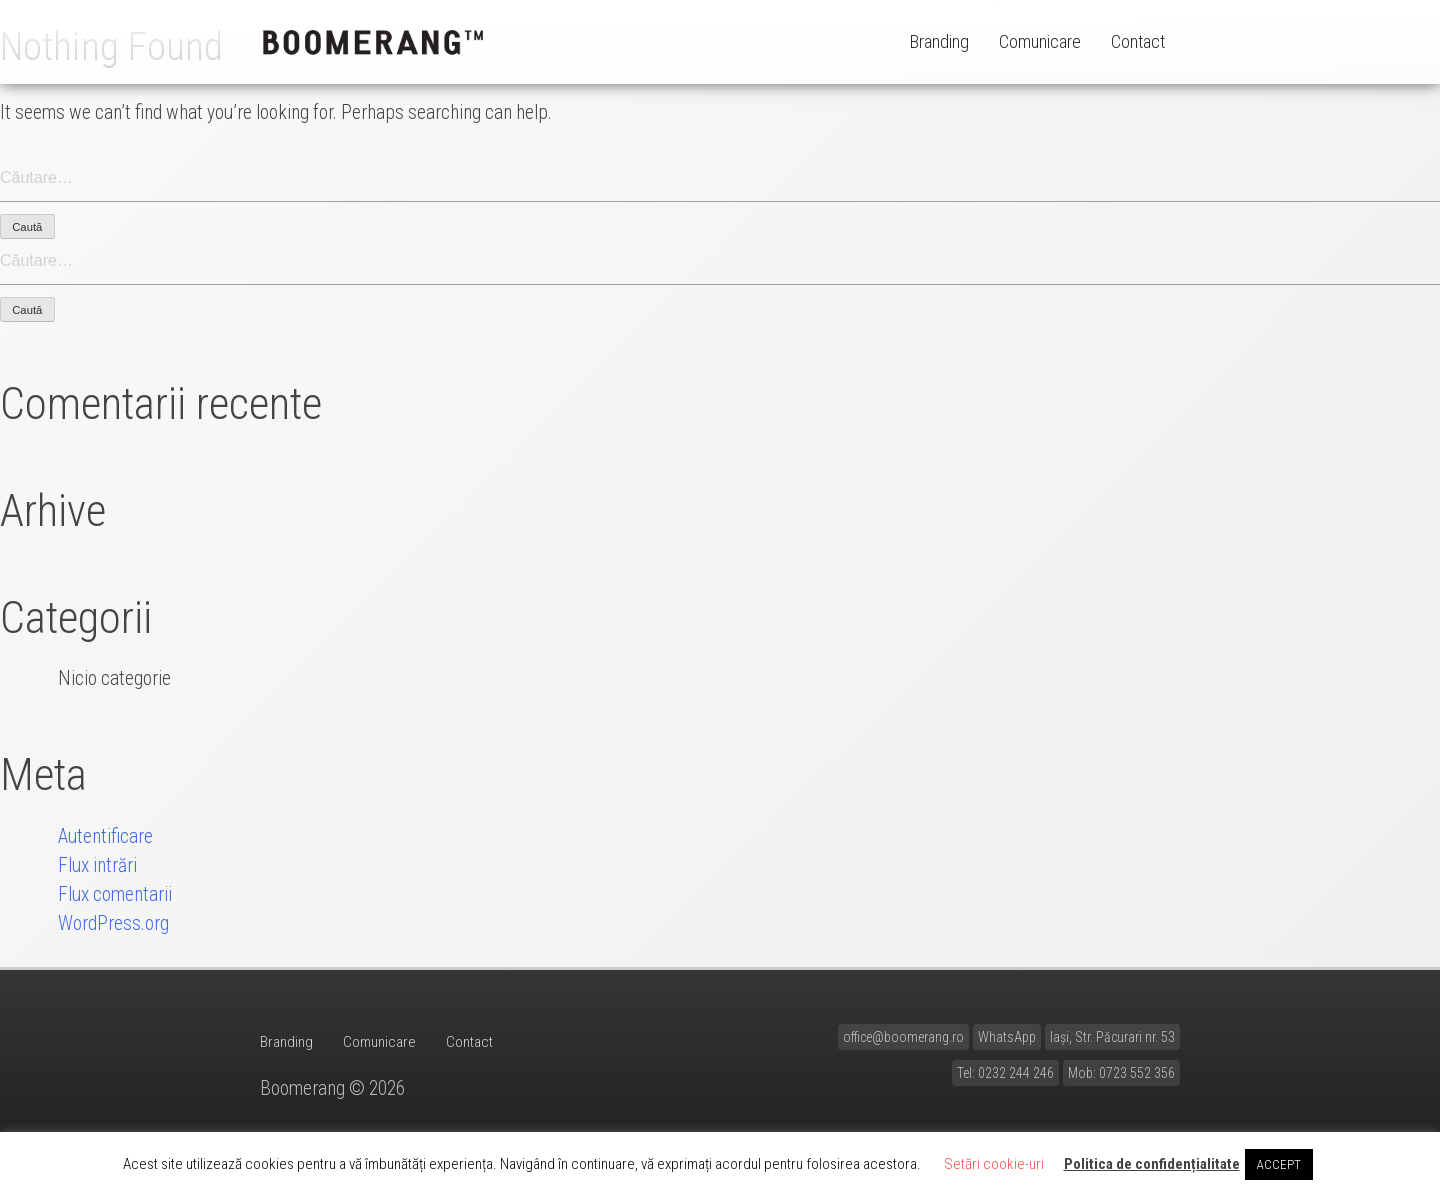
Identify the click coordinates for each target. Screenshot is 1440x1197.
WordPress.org (113, 923)
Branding (939, 41)
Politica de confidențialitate (1152, 1164)
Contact (1138, 41)
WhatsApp (1007, 1037)
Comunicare (1040, 41)
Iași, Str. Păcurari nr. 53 (1112, 1037)
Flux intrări (97, 865)
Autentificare (105, 836)
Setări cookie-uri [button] (994, 1164)
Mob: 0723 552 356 (1121, 1073)
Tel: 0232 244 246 (1005, 1073)
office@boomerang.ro (903, 1037)
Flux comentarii (115, 894)
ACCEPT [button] (1279, 1164)
